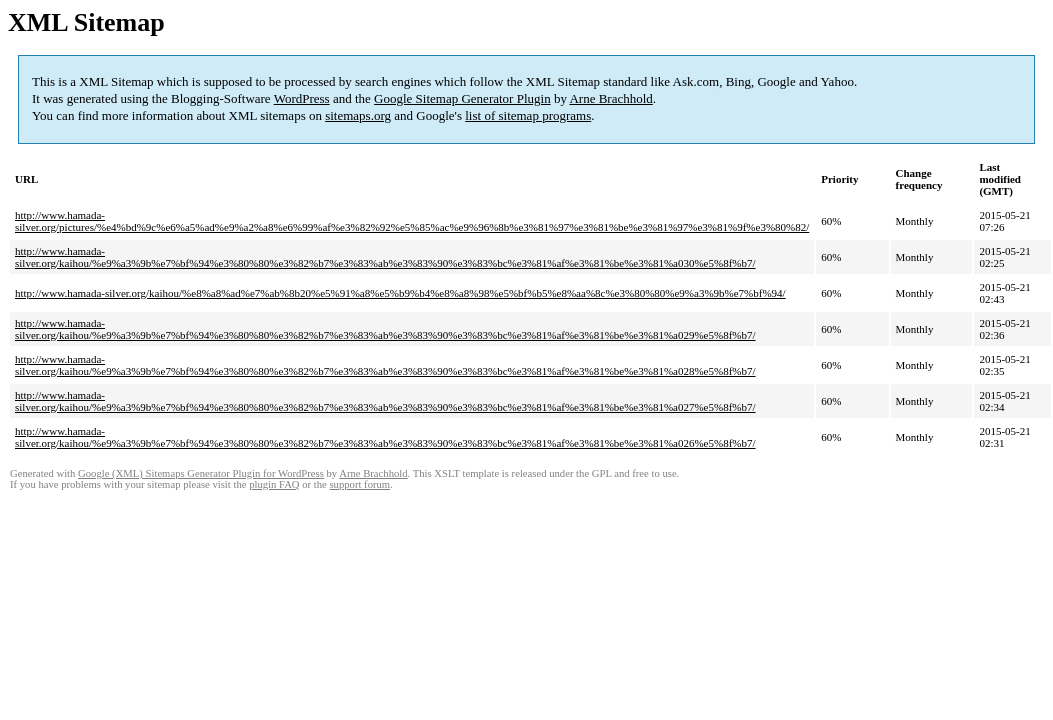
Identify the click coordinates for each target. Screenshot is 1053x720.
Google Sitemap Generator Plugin (462, 98)
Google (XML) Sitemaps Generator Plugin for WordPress (201, 473)
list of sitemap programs (528, 115)
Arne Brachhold (610, 98)
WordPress (302, 98)
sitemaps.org (358, 115)
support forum (359, 484)
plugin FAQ (274, 484)
